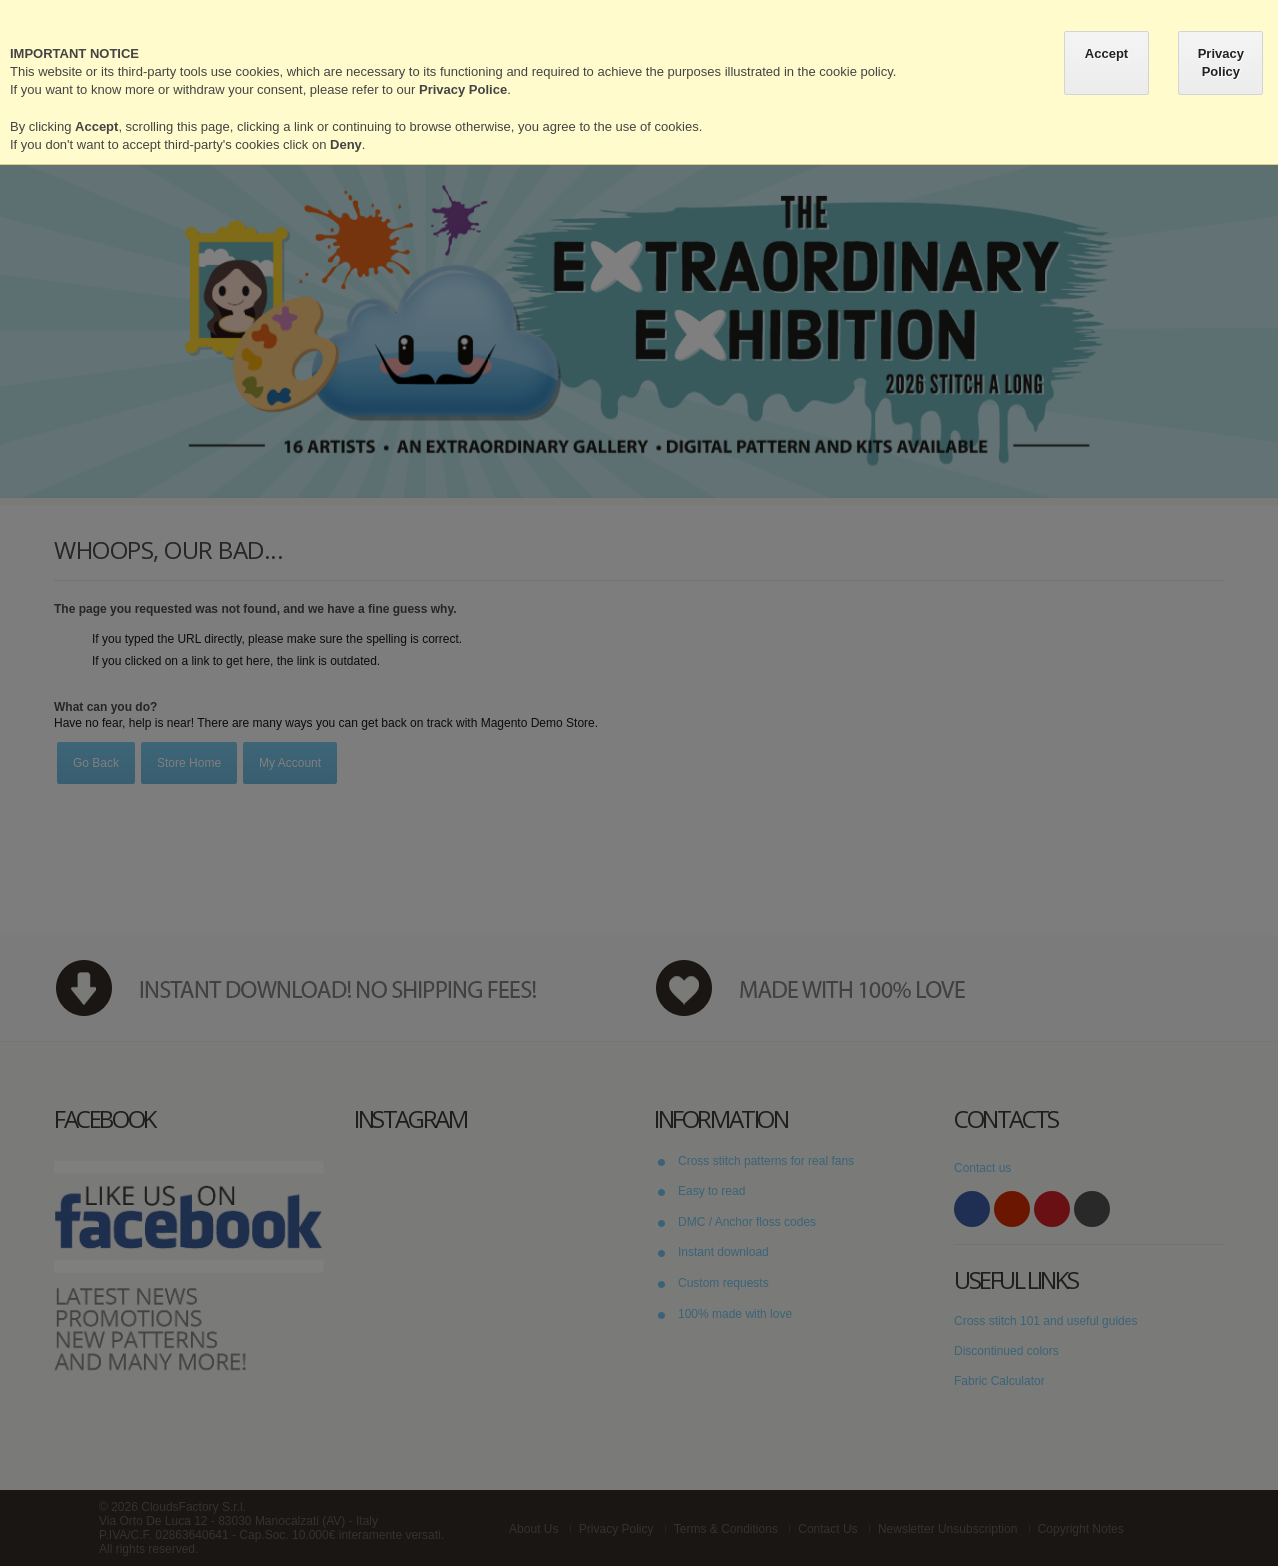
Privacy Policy (1221, 62)
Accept (1106, 53)
